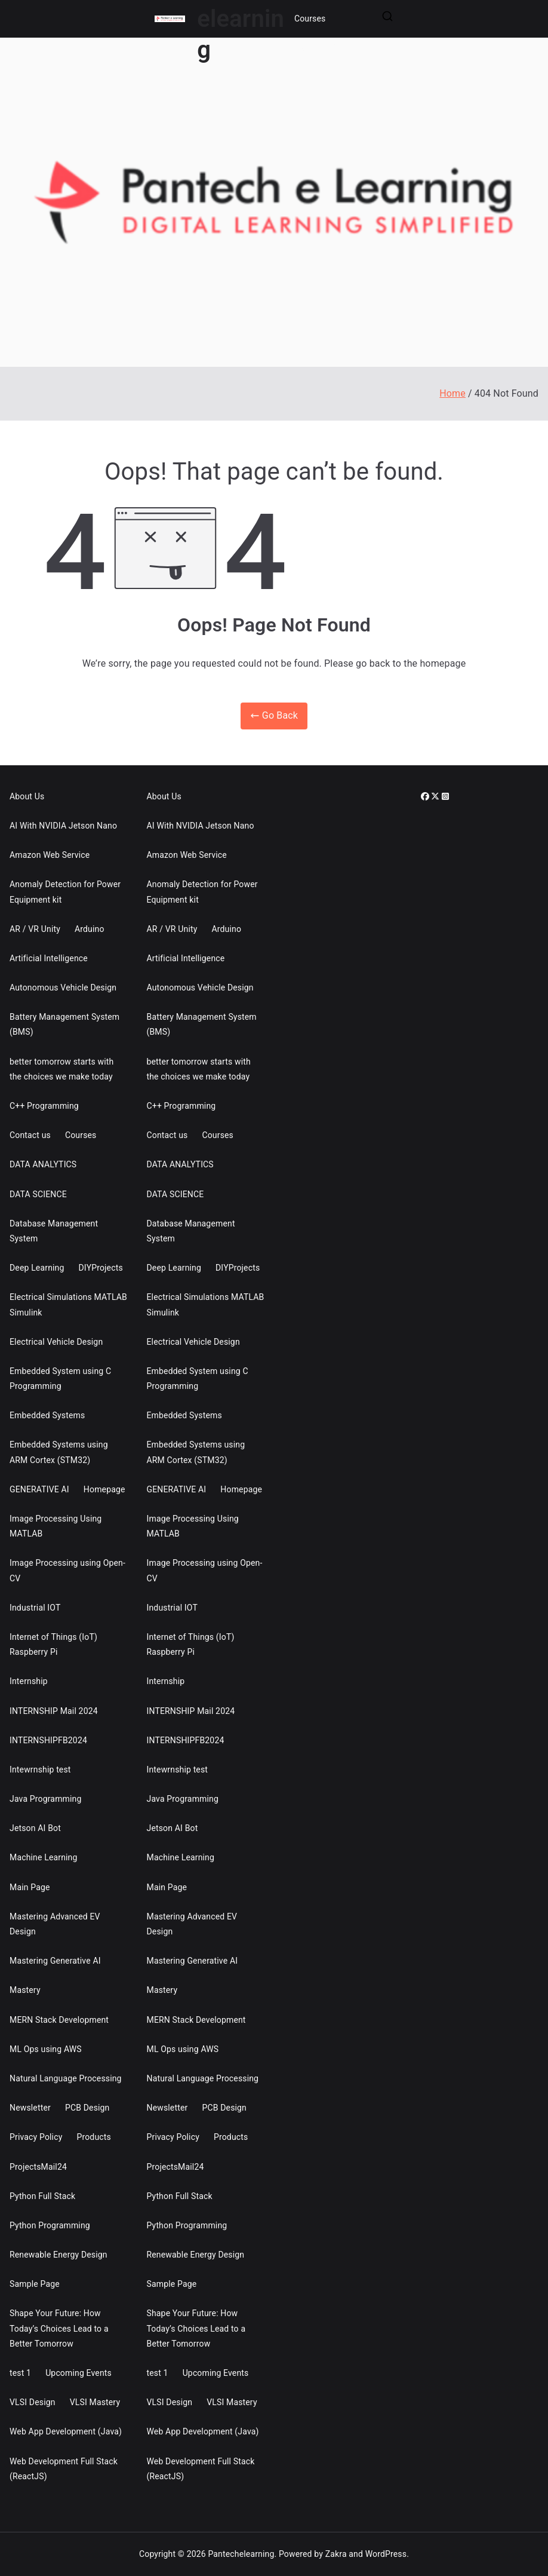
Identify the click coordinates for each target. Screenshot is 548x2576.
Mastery (25, 1990)
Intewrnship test (40, 1769)
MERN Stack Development (59, 2020)
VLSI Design (33, 2402)
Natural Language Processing (66, 2078)
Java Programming (46, 1799)
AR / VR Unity (35, 929)
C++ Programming (44, 1106)
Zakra (336, 2554)
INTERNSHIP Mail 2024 (54, 1711)
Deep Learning (37, 1267)
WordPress (386, 2554)
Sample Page (35, 2284)
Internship (29, 1681)
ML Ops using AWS (46, 2049)
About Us (27, 796)
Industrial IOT (35, 1607)
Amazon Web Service (50, 855)
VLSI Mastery (95, 2402)
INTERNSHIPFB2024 (48, 1740)
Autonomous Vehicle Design (63, 987)
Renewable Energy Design (58, 2254)
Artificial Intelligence (49, 958)
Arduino (89, 929)
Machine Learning (44, 1857)
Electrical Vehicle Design (56, 1342)
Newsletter (30, 2107)
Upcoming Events (78, 2373)
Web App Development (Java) (66, 2431)
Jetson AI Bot (35, 1828)
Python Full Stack (42, 2196)
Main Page (30, 1887)
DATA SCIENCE (38, 1194)
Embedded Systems (47, 1415)
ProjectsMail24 (38, 2167)
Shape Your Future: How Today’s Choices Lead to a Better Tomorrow (59, 2328)
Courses (310, 18)
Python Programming (50, 2225)
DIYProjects (101, 1267)
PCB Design (87, 2107)
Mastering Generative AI (55, 1960)
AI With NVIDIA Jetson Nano (63, 825)
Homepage (104, 1489)
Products (93, 2137)
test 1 (20, 2373)
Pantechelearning (241, 2554)
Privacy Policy (36, 2137)
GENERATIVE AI (39, 1489)
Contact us (30, 1135)
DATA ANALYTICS (43, 1164)
